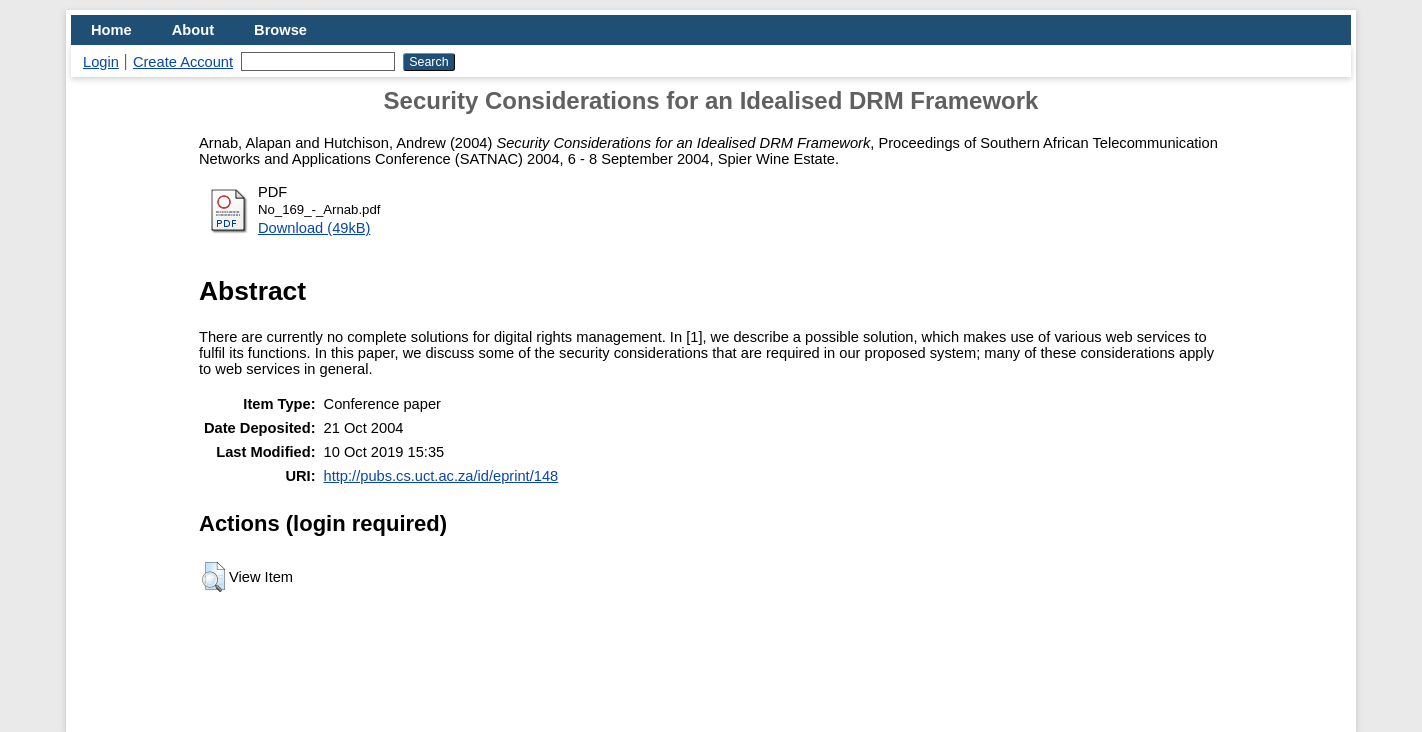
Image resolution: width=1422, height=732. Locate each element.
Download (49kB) (314, 228)
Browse (280, 30)
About (193, 30)
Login (101, 62)
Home (111, 30)
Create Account (183, 62)
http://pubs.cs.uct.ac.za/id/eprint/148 (441, 476)
